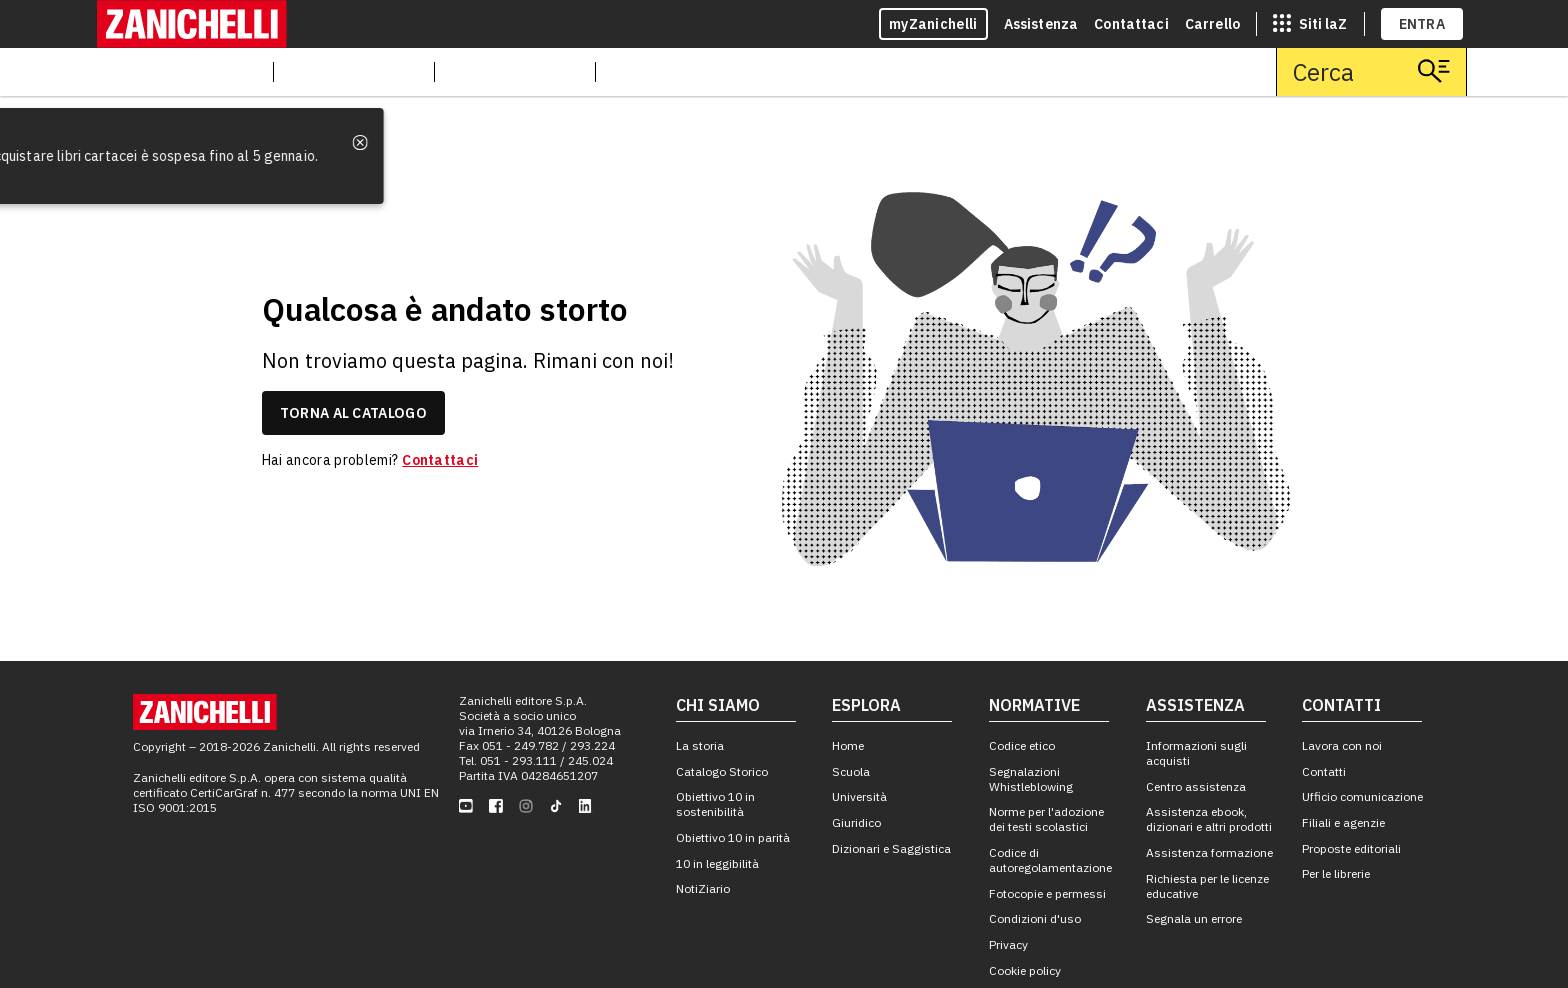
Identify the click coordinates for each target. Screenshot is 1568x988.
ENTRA (1422, 24)
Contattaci (1131, 24)
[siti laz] (1310, 24)
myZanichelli (933, 24)
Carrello (1212, 24)
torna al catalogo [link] (353, 413)
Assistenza (1041, 24)
